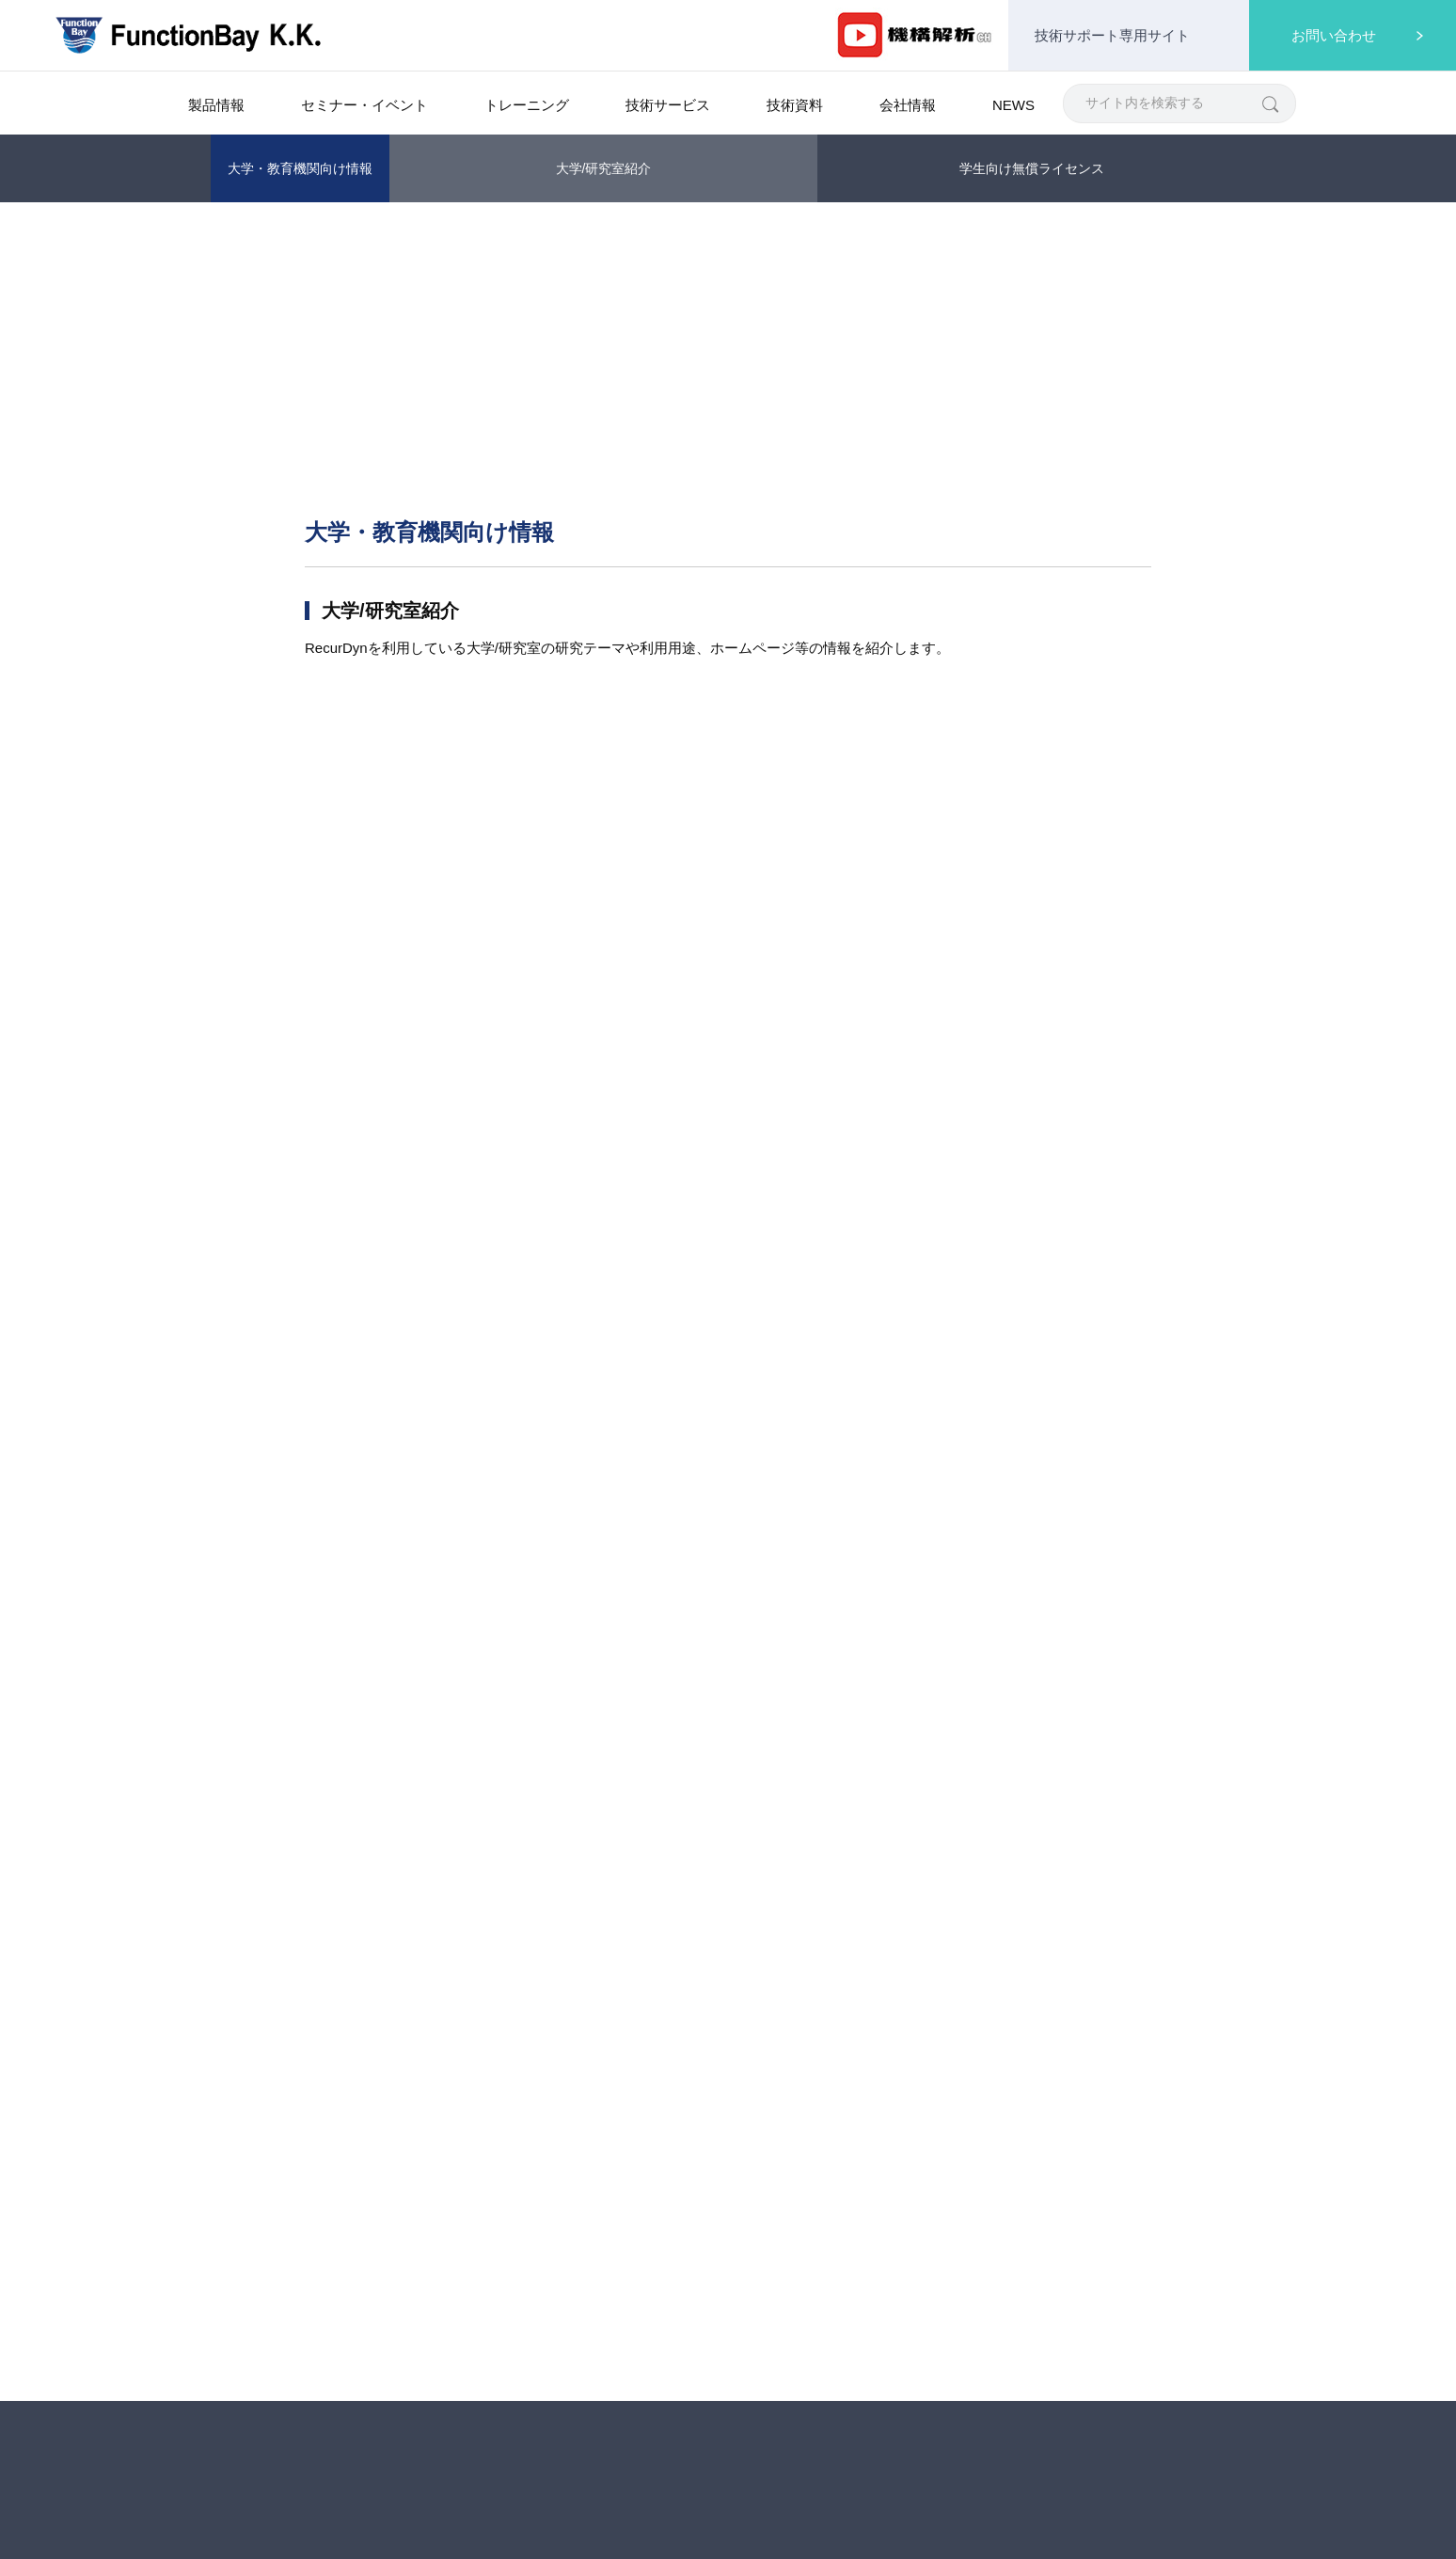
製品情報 (295, 227)
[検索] (1269, 103)
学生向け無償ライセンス (1031, 168)
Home (227, 227)
